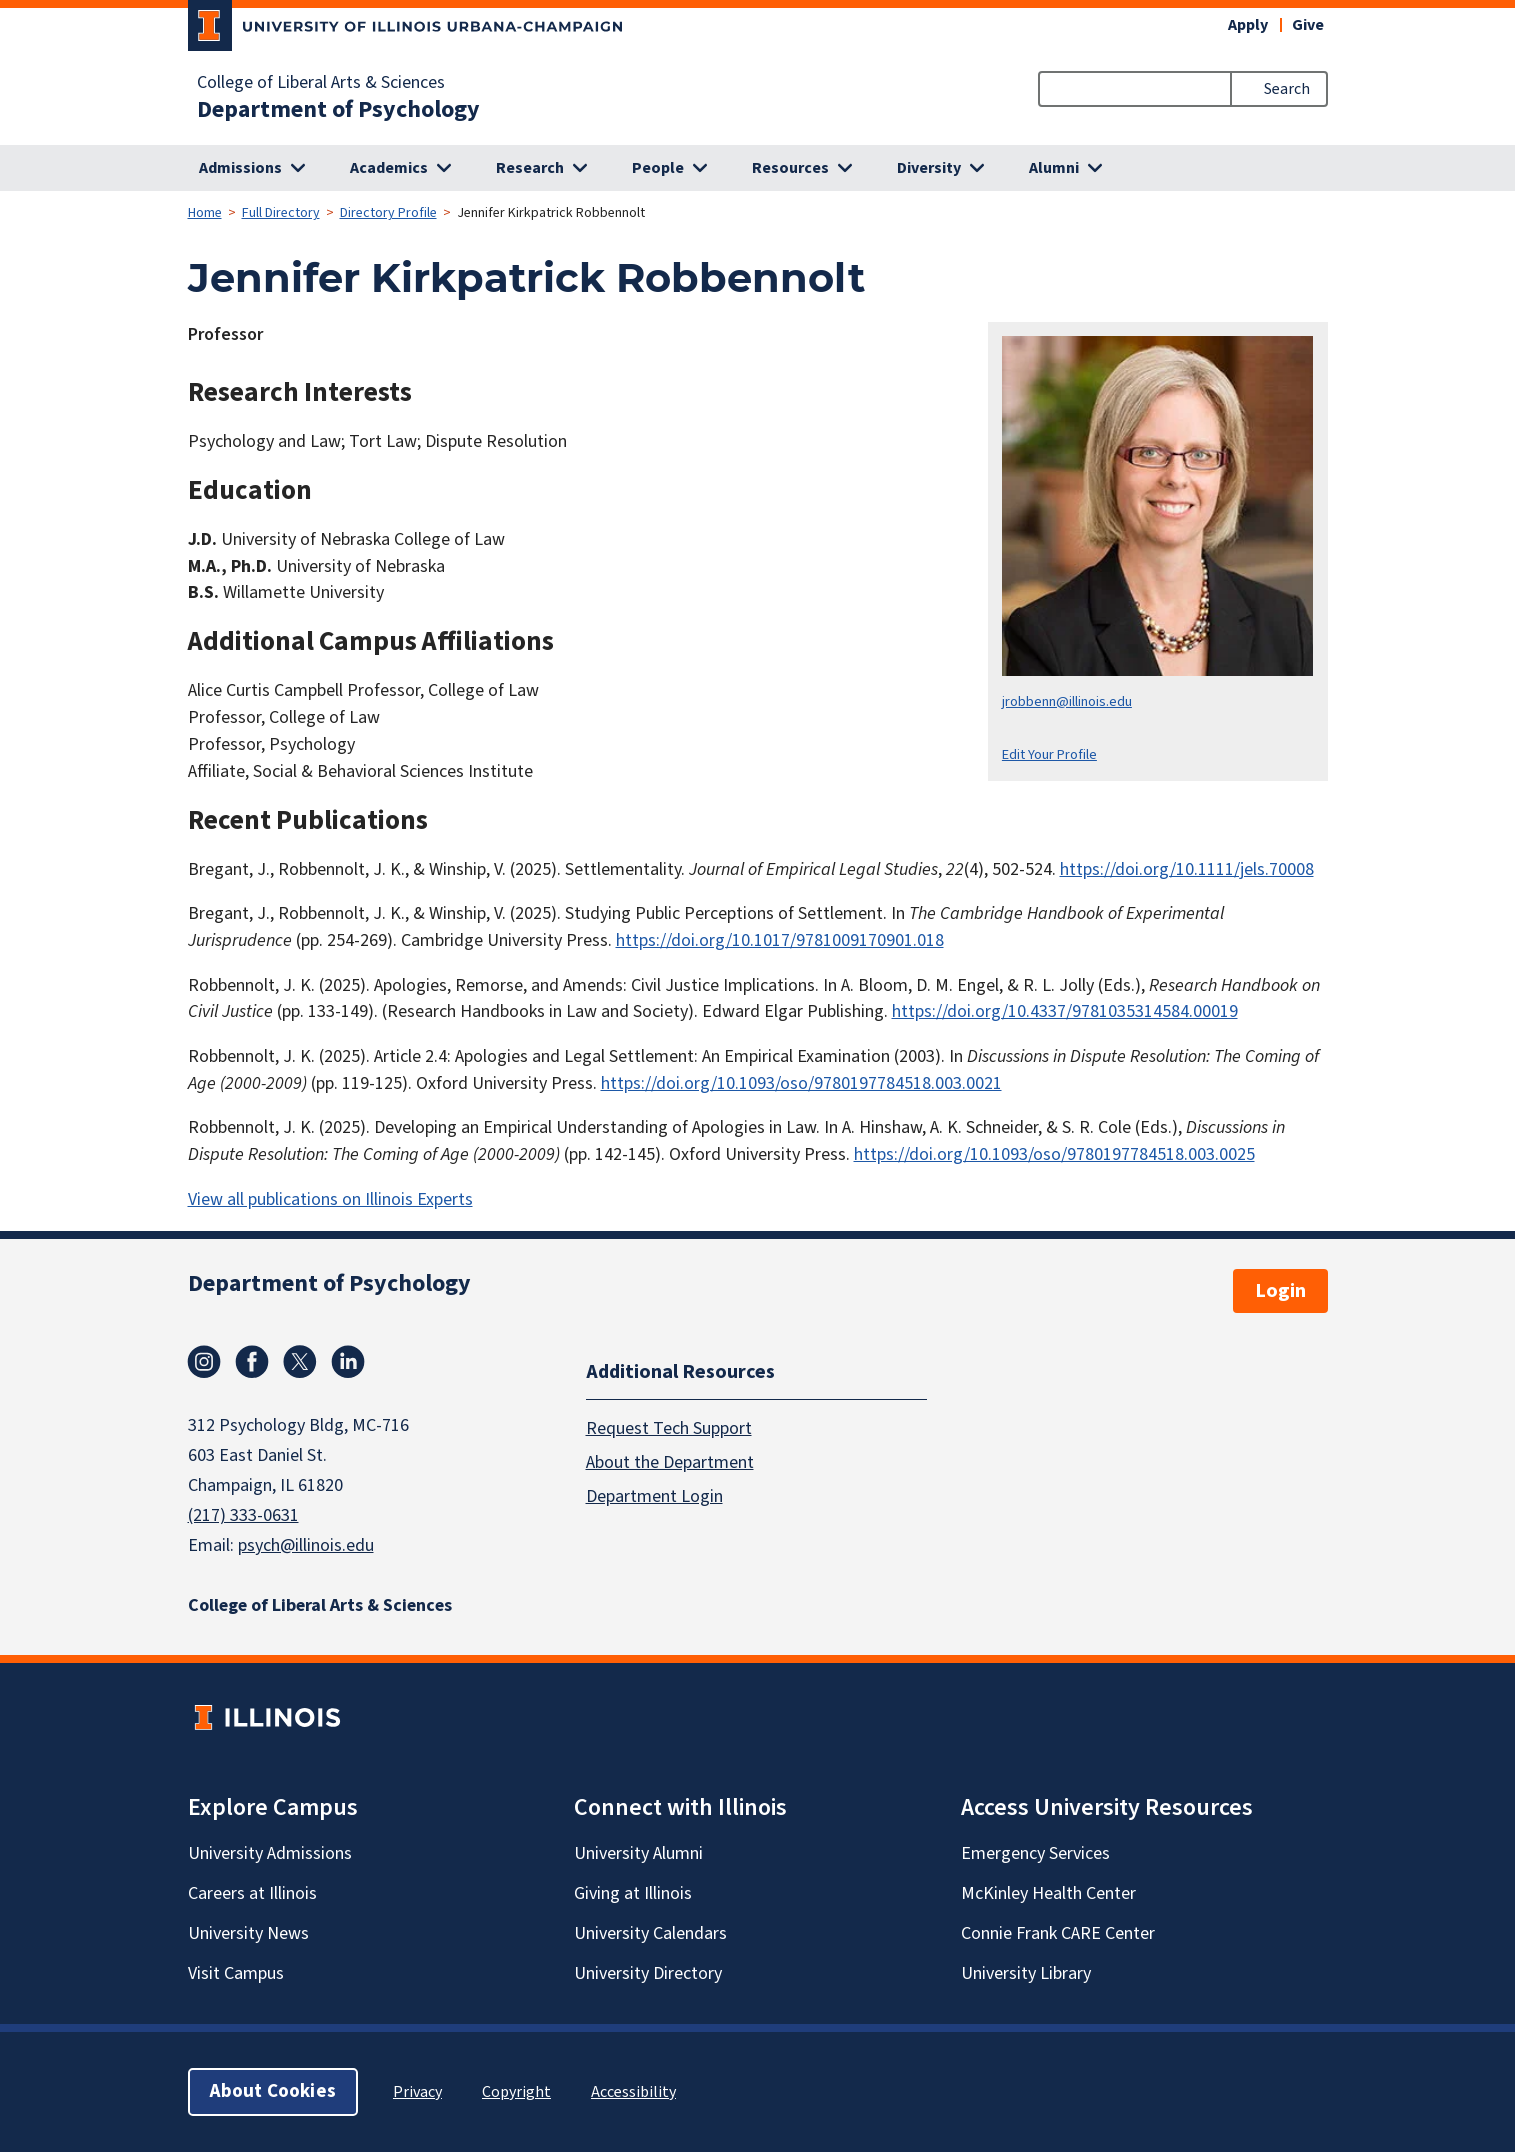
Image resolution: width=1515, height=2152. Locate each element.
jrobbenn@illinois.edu (1067, 701)
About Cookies (273, 2091)
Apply (1248, 25)
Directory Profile (388, 213)
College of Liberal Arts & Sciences (321, 83)
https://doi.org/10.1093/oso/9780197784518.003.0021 (801, 1083)
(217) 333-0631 (243, 1515)
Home (205, 213)
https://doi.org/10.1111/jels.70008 (1187, 869)
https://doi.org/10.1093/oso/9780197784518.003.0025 (1054, 1154)
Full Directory (281, 213)
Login (1280, 1291)
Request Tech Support (669, 1428)
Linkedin (348, 1362)
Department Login (654, 1496)
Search (1287, 89)
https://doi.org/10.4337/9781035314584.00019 (1065, 1011)
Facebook (252, 1362)
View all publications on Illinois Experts (330, 1199)
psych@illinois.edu (306, 1545)
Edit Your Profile (1049, 754)
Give (1308, 25)
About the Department (670, 1462)
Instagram (204, 1362)
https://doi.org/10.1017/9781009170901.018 (780, 940)
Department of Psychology (338, 110)
